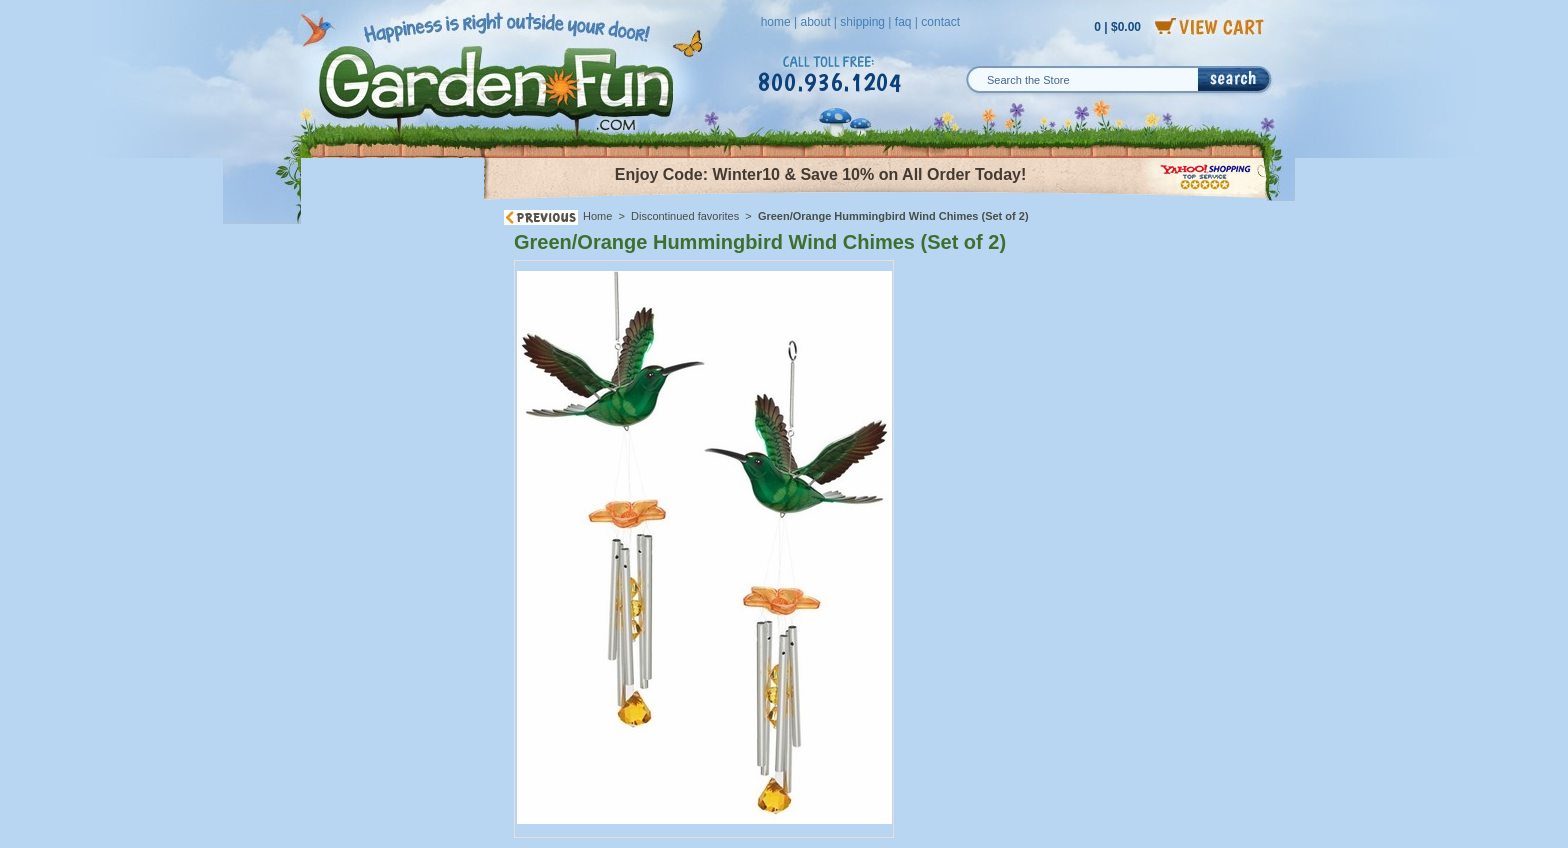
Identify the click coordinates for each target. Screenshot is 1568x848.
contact (940, 22)
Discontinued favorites (685, 216)
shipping (862, 22)
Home (597, 216)
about (815, 22)
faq (903, 22)
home (776, 22)
